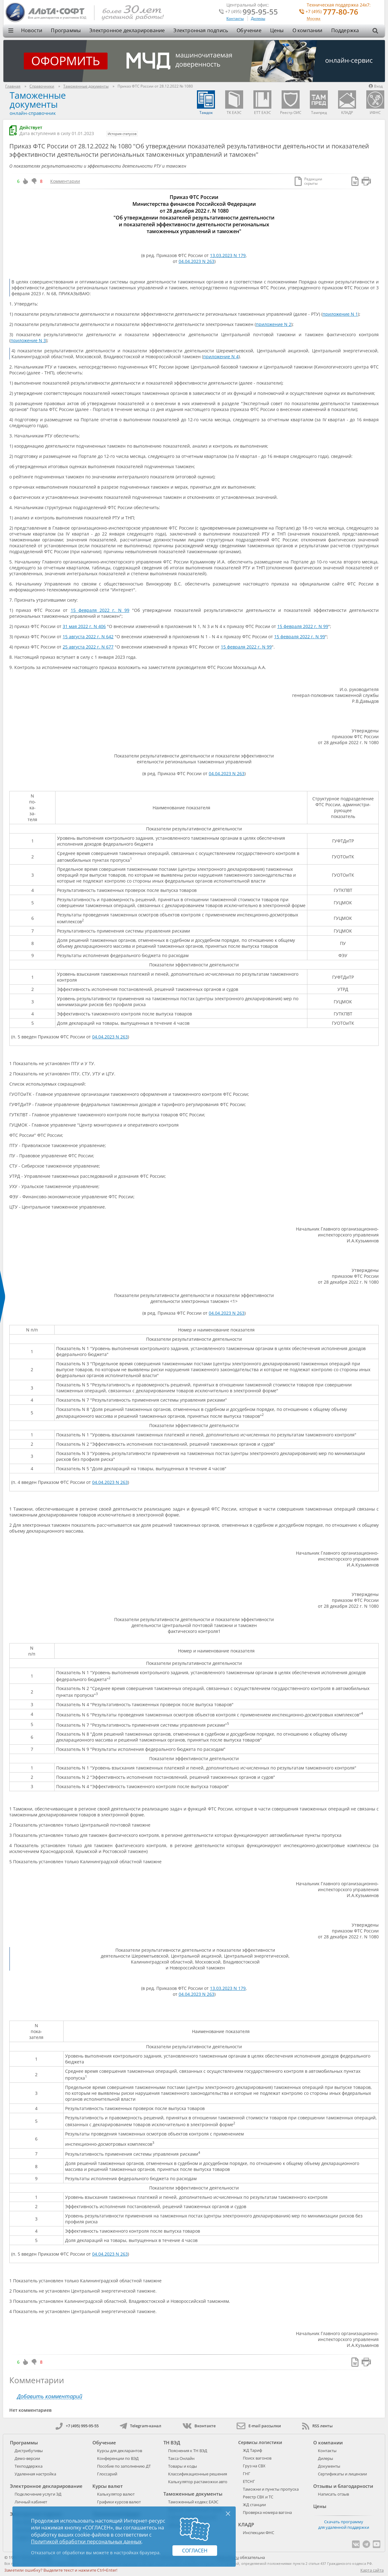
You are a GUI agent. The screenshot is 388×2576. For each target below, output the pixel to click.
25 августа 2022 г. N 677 (88, 647)
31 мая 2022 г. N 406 (84, 626)
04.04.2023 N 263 (196, 261)
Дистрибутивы (29, 2450)
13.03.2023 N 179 (228, 255)
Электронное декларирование (127, 30)
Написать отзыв (333, 2494)
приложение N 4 (221, 356)
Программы (66, 30)
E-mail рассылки (259, 2426)
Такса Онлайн (181, 2458)
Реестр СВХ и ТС (258, 2497)
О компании (307, 30)
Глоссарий (107, 2474)
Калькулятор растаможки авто (197, 2481)
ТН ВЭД (171, 2442)
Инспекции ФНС (258, 2532)
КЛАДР (246, 2524)
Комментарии (65, 181)
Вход (376, 86)
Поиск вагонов (257, 2458)
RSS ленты (317, 2426)
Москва (313, 19)
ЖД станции (254, 2504)
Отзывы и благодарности (343, 2486)
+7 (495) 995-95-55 (77, 2426)
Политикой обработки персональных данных (86, 2541)
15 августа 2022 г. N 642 (88, 636)
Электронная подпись (200, 30)
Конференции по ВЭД (118, 2458)
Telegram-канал (140, 2426)
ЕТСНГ (249, 2481)
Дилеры (258, 18)
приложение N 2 (273, 324)
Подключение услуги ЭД (38, 2494)
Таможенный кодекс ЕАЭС (193, 2502)
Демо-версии (27, 2458)
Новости (31, 30)
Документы (329, 2466)
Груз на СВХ (254, 2466)
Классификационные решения (197, 2474)
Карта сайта (372, 2570)
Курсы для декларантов (119, 2450)
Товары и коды (182, 2466)
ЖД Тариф (252, 2450)
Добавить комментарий (49, 2396)
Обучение (249, 30)
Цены (277, 30)
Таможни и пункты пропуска (271, 2489)
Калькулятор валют (116, 2494)
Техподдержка (28, 2466)
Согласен (194, 2550)
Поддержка (345, 30)
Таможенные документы (38, 99)
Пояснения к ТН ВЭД (187, 2450)
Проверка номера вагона (267, 2512)
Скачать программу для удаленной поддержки (343, 2524)
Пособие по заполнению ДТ (124, 2466)
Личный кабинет (31, 2502)
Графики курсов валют (119, 2502)
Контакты (235, 18)
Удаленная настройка (35, 2474)
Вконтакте (199, 2426)
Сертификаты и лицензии (342, 2474)
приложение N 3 (28, 340)
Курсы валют (107, 2486)
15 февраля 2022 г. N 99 (100, 610)
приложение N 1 (340, 314)
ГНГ (246, 2473)
